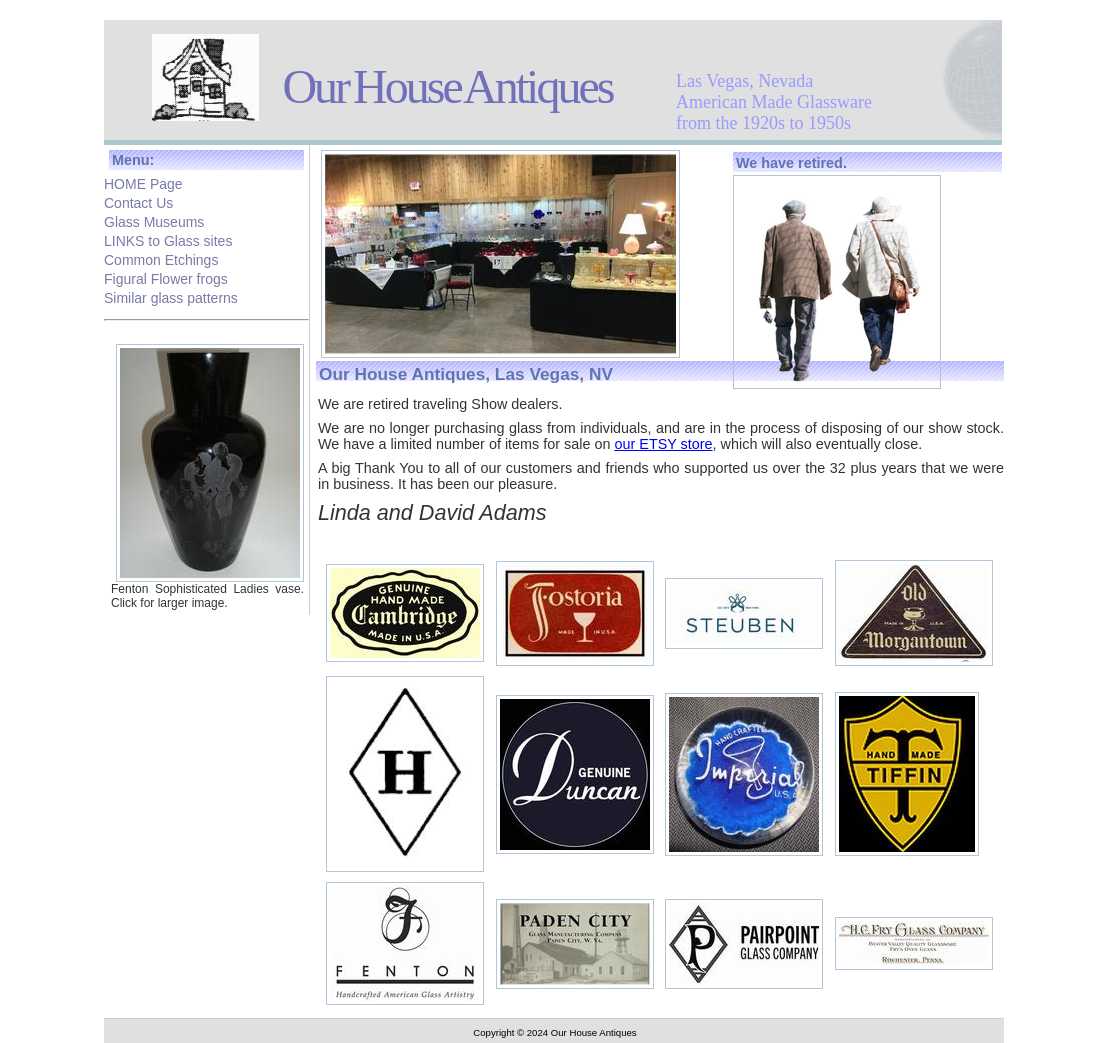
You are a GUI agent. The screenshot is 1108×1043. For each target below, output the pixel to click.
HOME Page (143, 182)
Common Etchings (161, 258)
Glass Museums (154, 220)
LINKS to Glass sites (168, 239)
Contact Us (138, 201)
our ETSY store (663, 444)
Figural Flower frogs (166, 277)
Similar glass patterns (171, 296)
